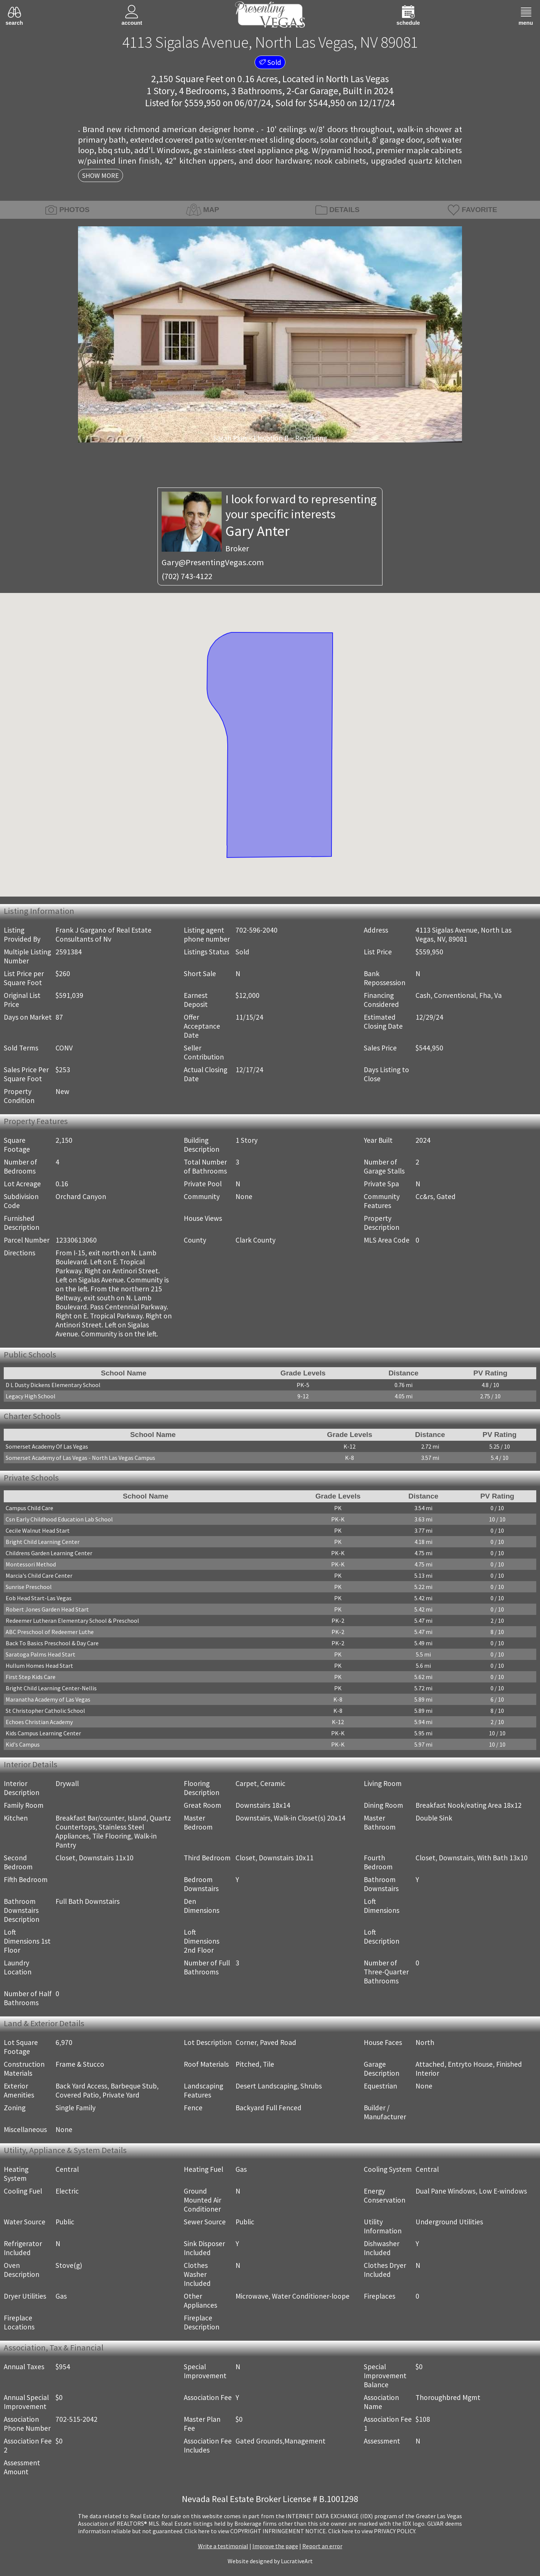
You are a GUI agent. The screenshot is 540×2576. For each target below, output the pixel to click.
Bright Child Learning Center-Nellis (51, 1688)
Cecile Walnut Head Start (38, 1530)
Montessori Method (31, 1564)
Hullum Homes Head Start (39, 1665)
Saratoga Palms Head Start (40, 1654)
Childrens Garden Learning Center (49, 1553)
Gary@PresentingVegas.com (213, 562)
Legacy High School (31, 1396)
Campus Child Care (29, 1508)
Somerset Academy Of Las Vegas (47, 1446)
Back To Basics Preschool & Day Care (52, 1643)
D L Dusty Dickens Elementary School (53, 1385)
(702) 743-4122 (187, 576)
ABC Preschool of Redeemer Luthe (50, 1632)
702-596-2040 (257, 929)
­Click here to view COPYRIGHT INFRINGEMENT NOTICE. (255, 2531)
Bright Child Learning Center (43, 1541)
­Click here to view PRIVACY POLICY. (372, 2531)
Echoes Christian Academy (39, 1722)
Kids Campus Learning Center (43, 1733)
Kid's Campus (23, 1744)
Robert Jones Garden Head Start (47, 1609)
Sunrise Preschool (29, 1586)
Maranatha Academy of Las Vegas (48, 1699)
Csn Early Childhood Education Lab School (59, 1519)
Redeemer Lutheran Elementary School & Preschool (72, 1620)
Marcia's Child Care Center (39, 1575)
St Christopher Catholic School (45, 1710)
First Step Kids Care (31, 1677)
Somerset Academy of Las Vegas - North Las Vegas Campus (80, 1457)
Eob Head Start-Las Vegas (39, 1598)
